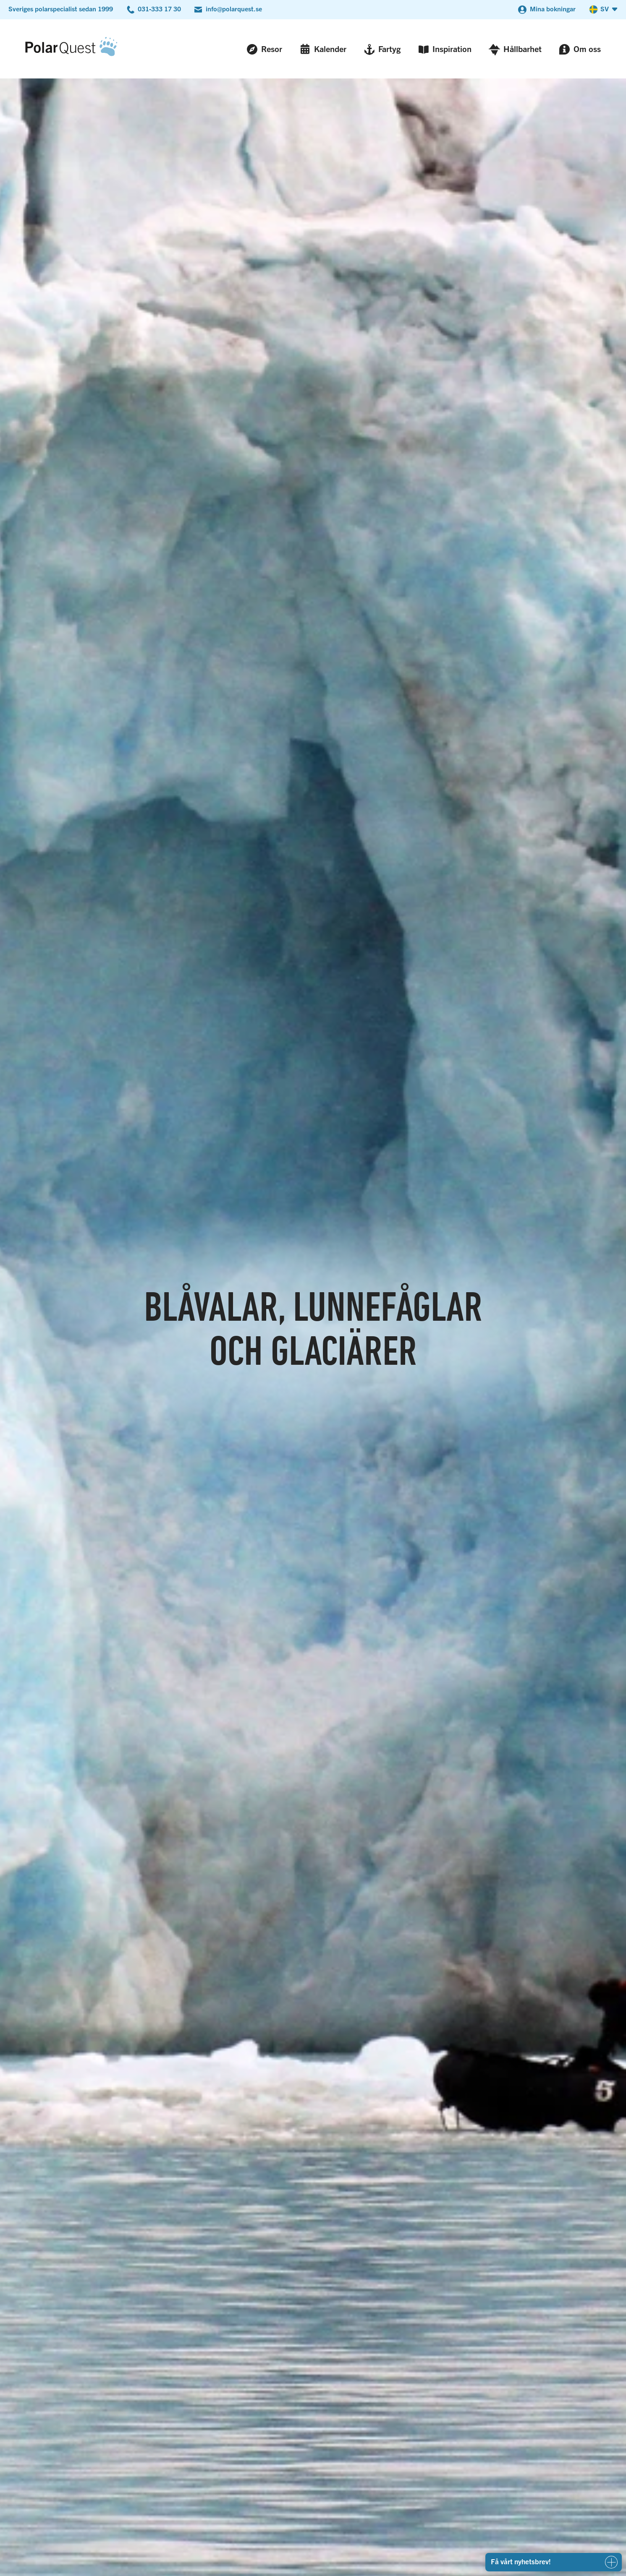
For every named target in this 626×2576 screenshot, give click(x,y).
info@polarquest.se (234, 9)
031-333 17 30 (159, 9)
